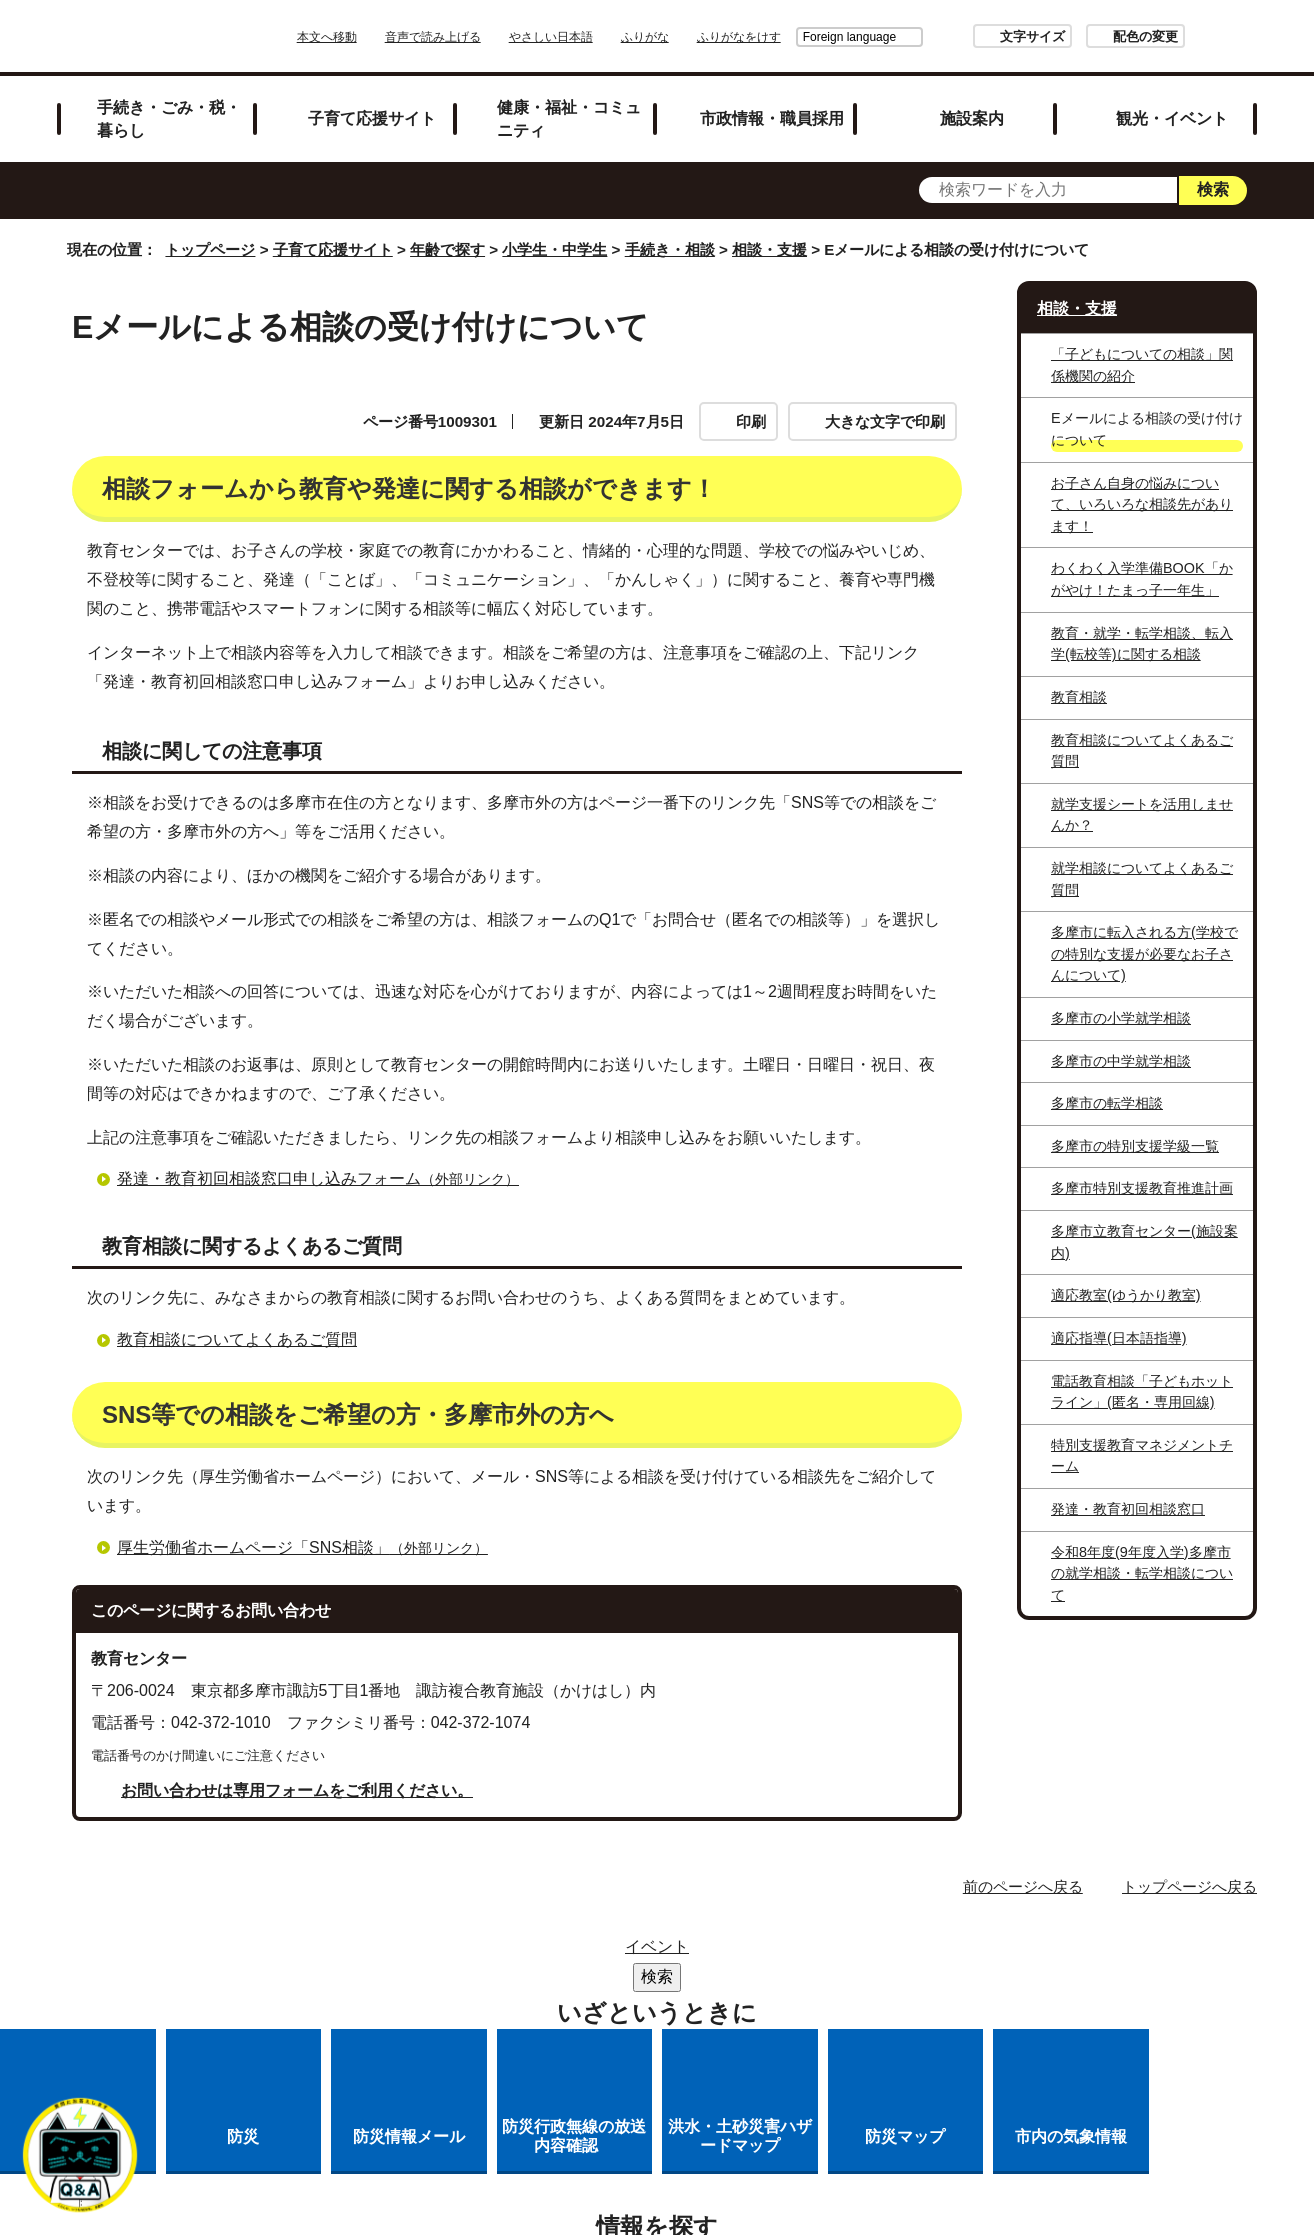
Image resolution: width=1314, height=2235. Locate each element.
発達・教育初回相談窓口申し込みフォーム (326, 1178)
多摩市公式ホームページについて (830, 1978)
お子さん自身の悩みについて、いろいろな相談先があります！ (1142, 504)
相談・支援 (769, 249)
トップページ (210, 249)
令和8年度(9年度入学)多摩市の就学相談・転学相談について (1142, 1573)
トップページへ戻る (1189, 1886)
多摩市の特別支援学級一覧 (1135, 1146)
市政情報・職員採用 (772, 118)
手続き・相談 (670, 249)
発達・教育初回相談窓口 (1128, 1509)
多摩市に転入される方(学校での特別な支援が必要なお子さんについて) (1144, 953)
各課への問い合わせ (575, 2004)
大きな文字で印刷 (885, 421)
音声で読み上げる (489, 37)
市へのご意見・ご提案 (766, 2004)
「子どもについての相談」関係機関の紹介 (1142, 365)
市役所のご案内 (794, 1952)
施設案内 (972, 118)
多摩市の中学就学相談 (1121, 1061)
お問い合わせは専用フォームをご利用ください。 (297, 1790)
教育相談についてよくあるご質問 (237, 1339)
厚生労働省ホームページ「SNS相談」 (311, 1547)
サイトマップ (547, 1952)
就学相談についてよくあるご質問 (1142, 879)
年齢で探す (447, 249)
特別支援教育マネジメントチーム (1142, 1456)
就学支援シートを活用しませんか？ (1142, 815)
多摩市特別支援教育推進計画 (1142, 1188)
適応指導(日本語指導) (1119, 1338)
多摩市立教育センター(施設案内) (1144, 1242)
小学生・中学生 (554, 249)
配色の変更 (1089, 36)
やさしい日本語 (607, 37)
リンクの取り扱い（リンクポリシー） (535, 1978)
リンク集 (667, 1952)
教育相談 (1079, 697)
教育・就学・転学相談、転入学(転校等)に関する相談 (1142, 644)
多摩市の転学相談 (1107, 1103)
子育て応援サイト (372, 118)
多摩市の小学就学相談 (1121, 1018)
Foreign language (793, 37)
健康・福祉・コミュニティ (569, 118)
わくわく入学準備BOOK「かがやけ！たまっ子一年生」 (1142, 579)
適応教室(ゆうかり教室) (1126, 1295)
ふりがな (701, 37)
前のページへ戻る (1023, 1886)
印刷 (751, 421)
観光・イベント (1172, 118)
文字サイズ (976, 36)
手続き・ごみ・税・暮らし (169, 118)
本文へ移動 (383, 37)
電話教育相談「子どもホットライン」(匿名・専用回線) (1142, 1392)
